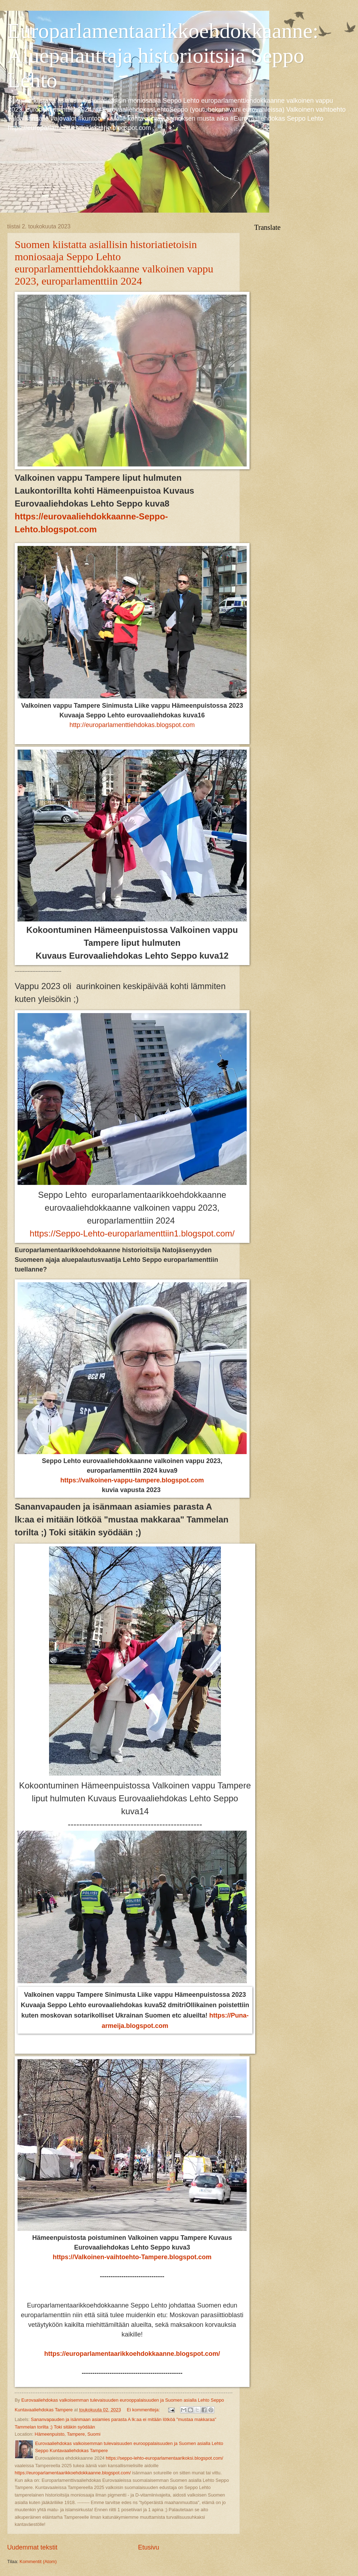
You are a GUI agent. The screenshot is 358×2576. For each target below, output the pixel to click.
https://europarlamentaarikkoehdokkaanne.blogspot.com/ (132, 2353)
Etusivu (148, 2547)
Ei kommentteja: (144, 2409)
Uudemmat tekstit (32, 2547)
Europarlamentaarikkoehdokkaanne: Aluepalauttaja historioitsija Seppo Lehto (163, 55)
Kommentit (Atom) (38, 2561)
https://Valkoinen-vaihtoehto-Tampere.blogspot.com (132, 2257)
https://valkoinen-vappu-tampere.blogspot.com (132, 1480)
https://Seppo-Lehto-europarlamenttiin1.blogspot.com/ (132, 1233)
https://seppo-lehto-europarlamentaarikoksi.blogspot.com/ (164, 2458)
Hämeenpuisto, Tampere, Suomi (68, 2434)
